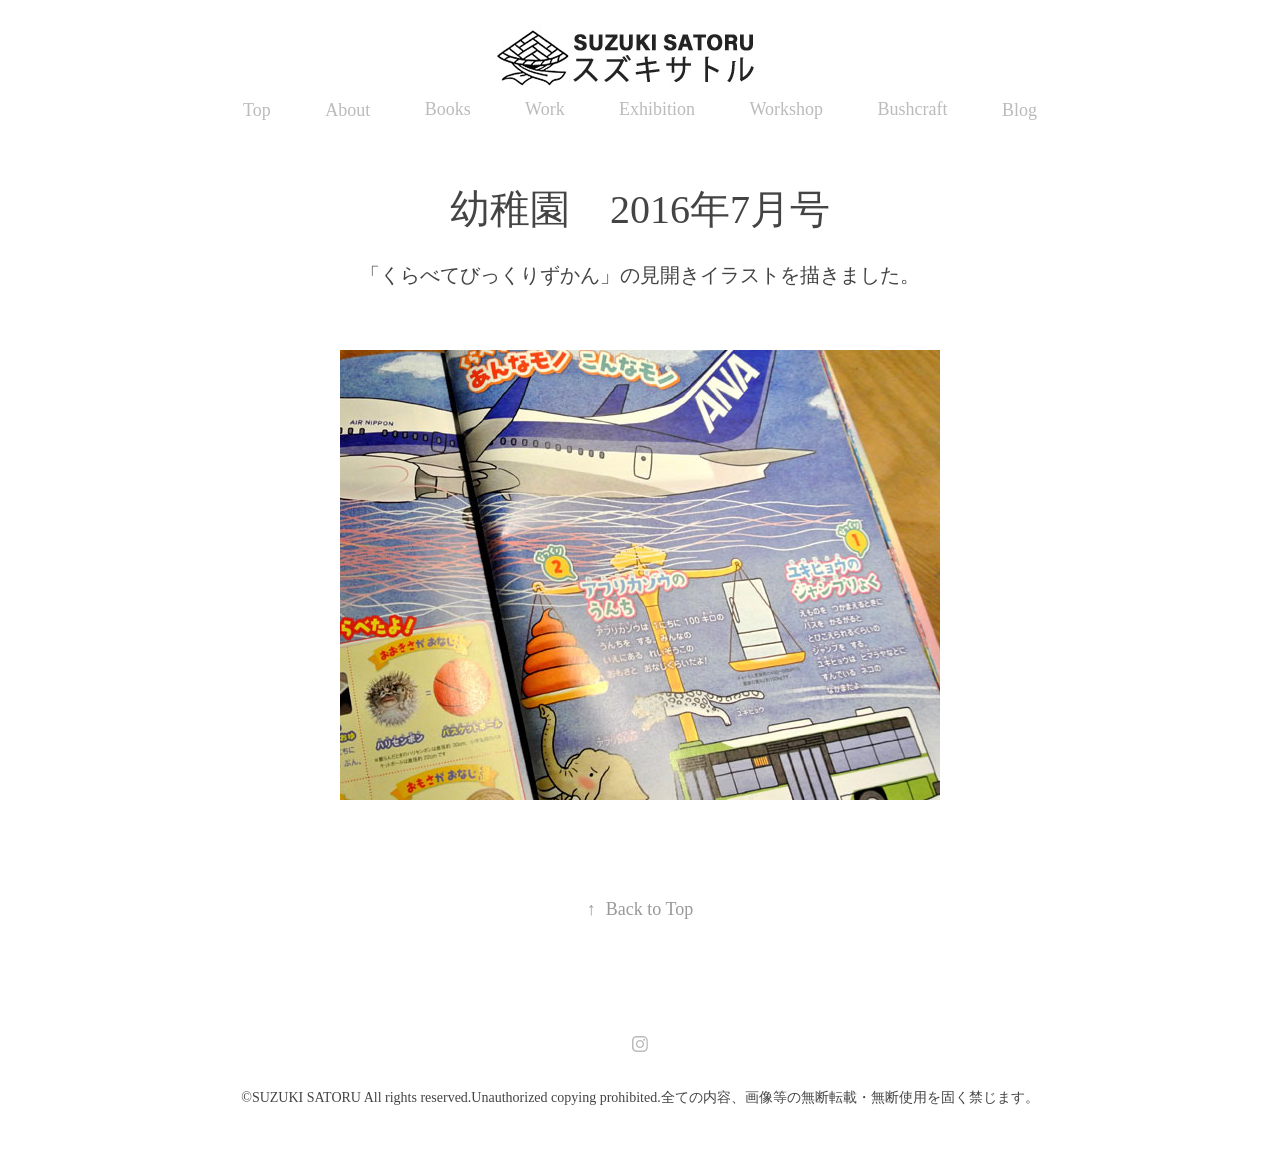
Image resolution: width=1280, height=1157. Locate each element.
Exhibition (657, 109)
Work (545, 109)
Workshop (787, 109)
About (347, 110)
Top (257, 110)
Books (448, 109)
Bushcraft (913, 109)
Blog (1019, 110)
